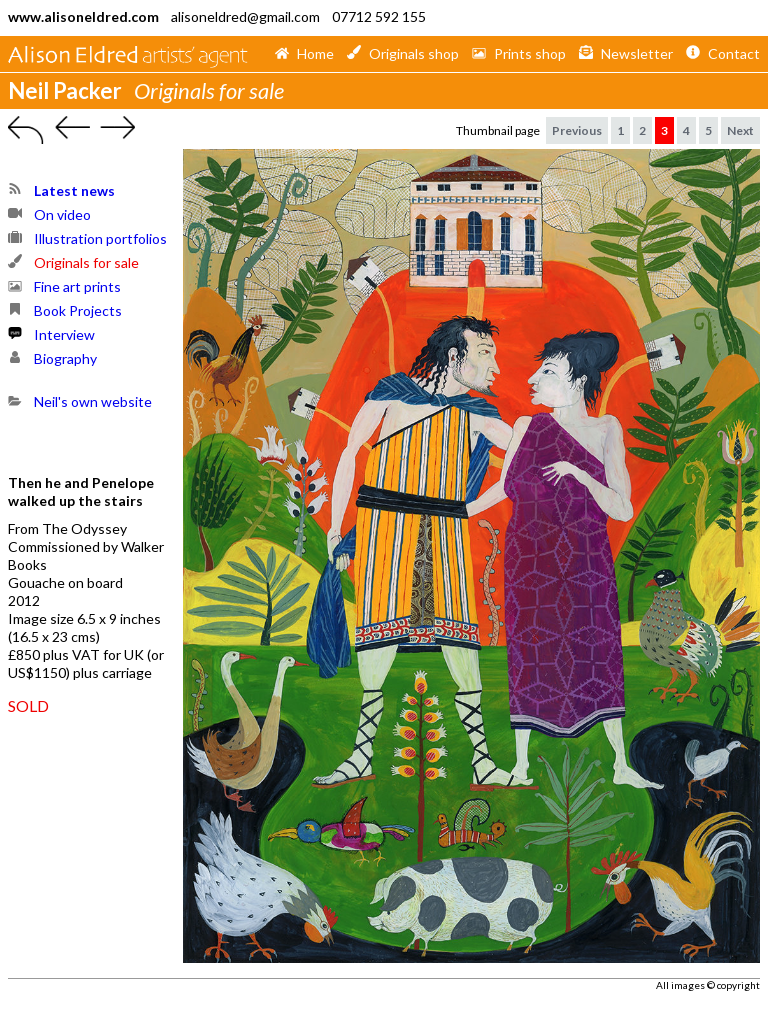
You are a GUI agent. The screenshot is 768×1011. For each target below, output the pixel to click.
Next (740, 130)
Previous (577, 130)
